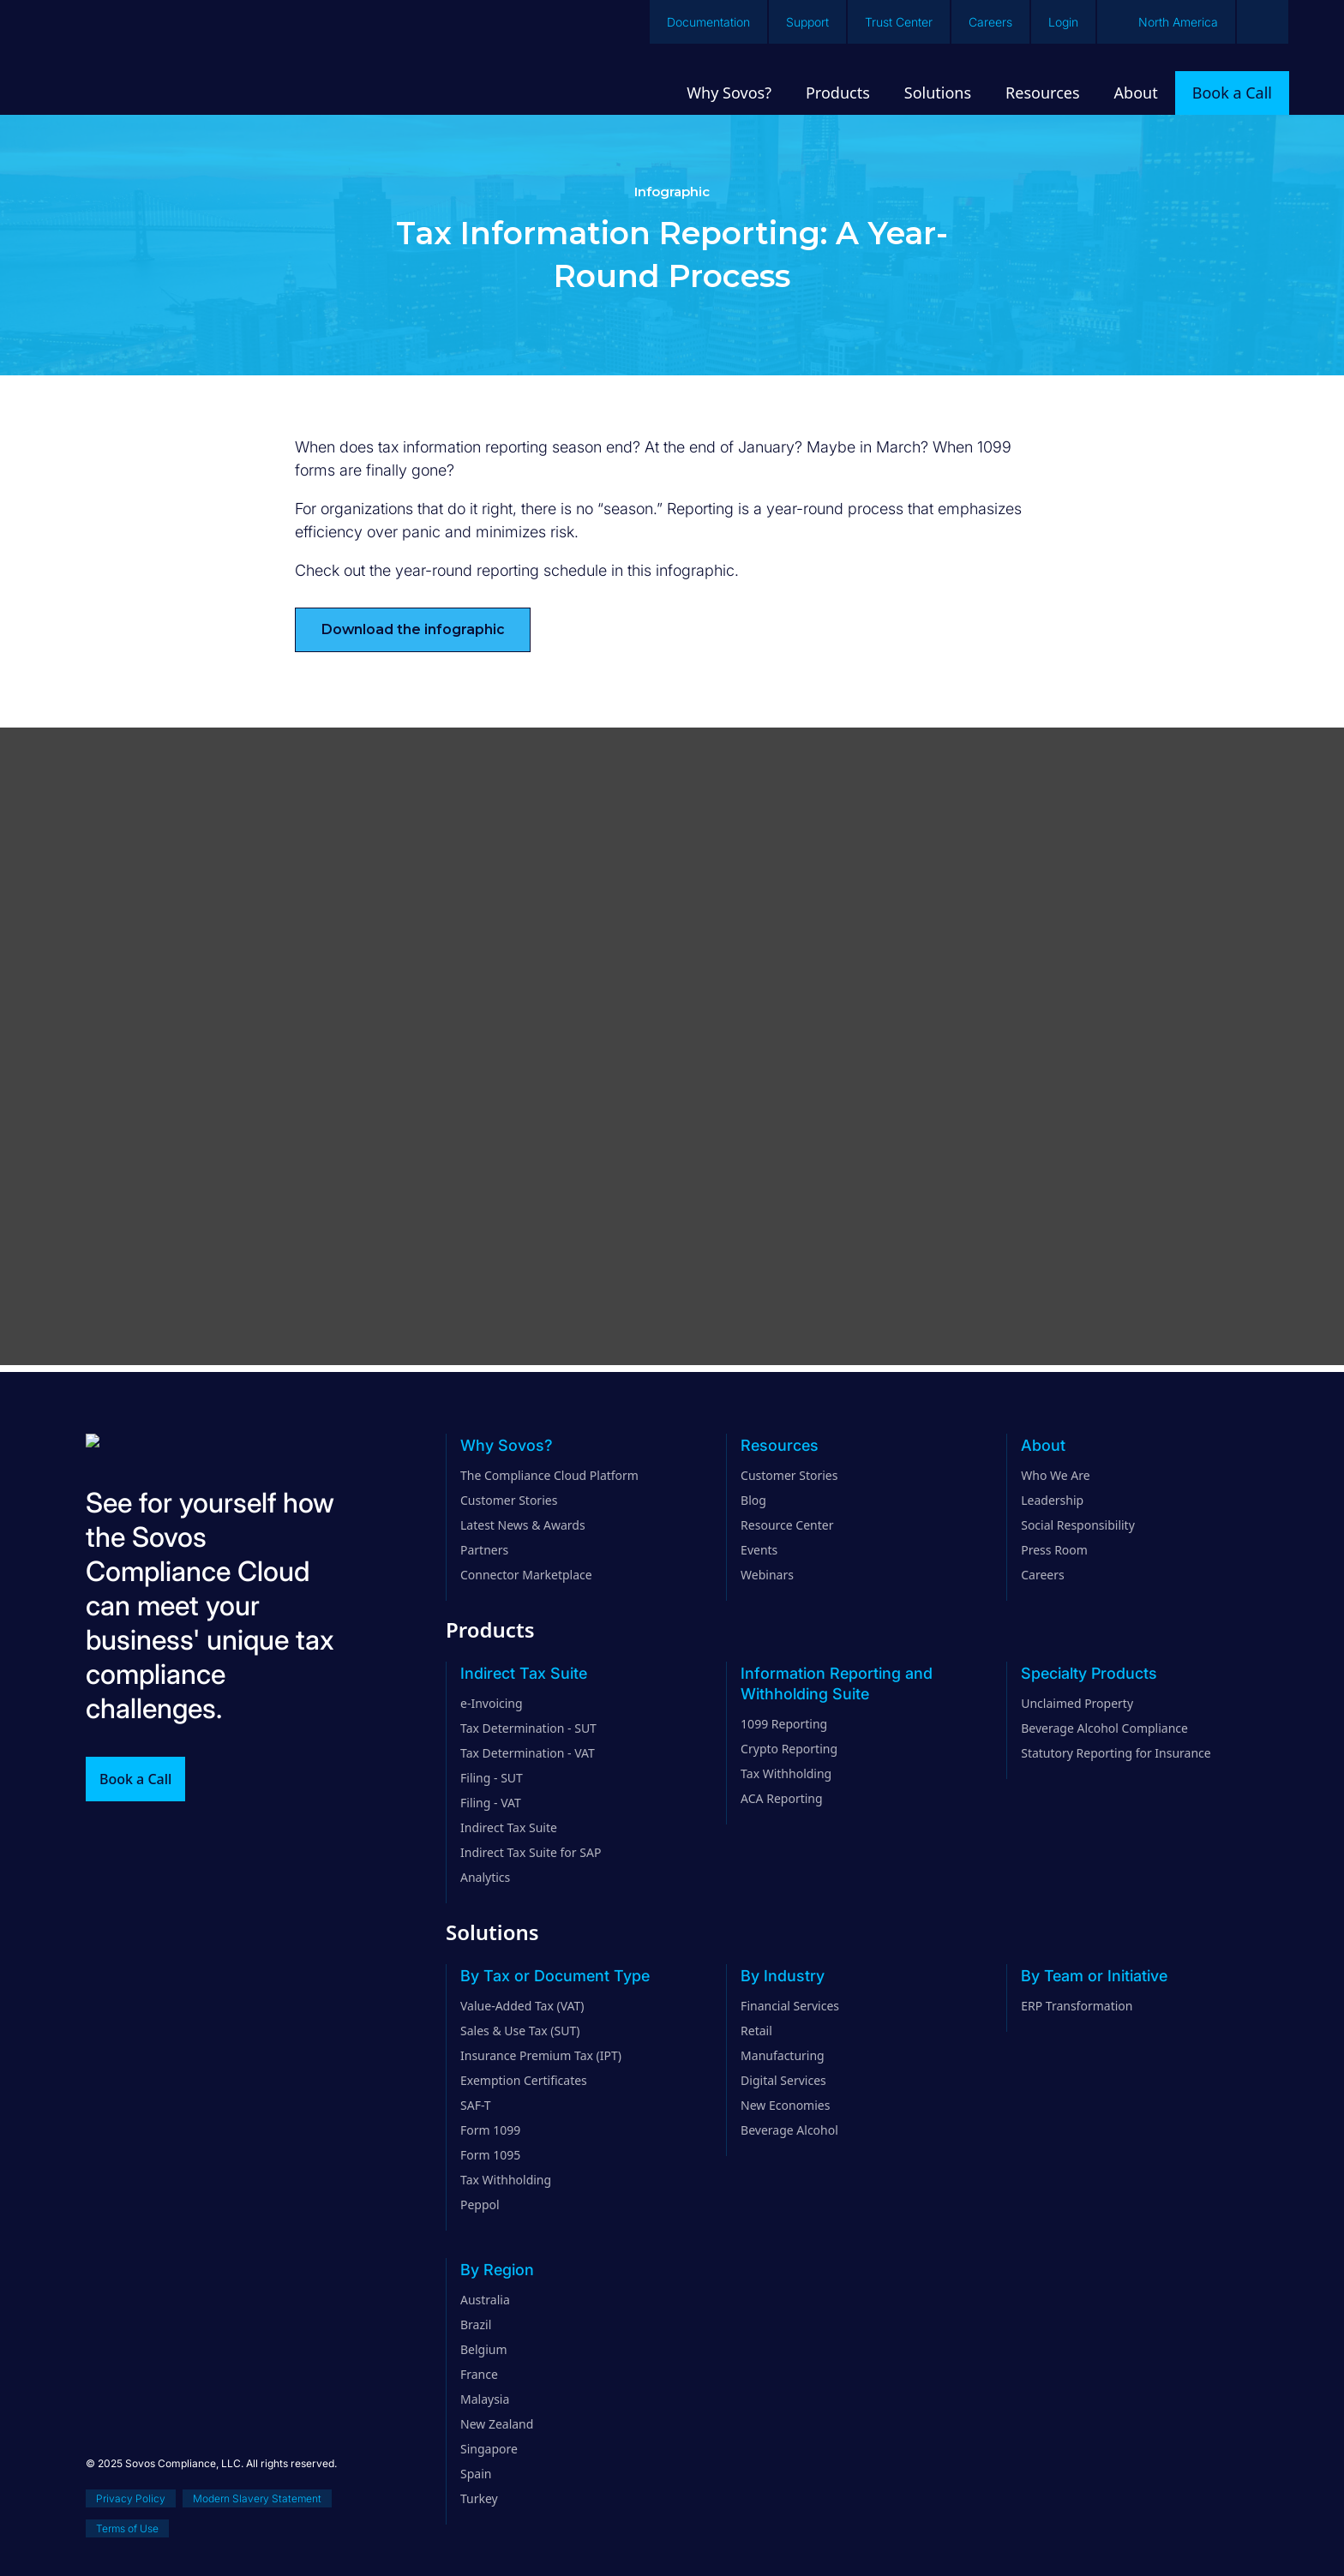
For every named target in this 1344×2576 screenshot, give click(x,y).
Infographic (672, 191)
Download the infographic (413, 629)
